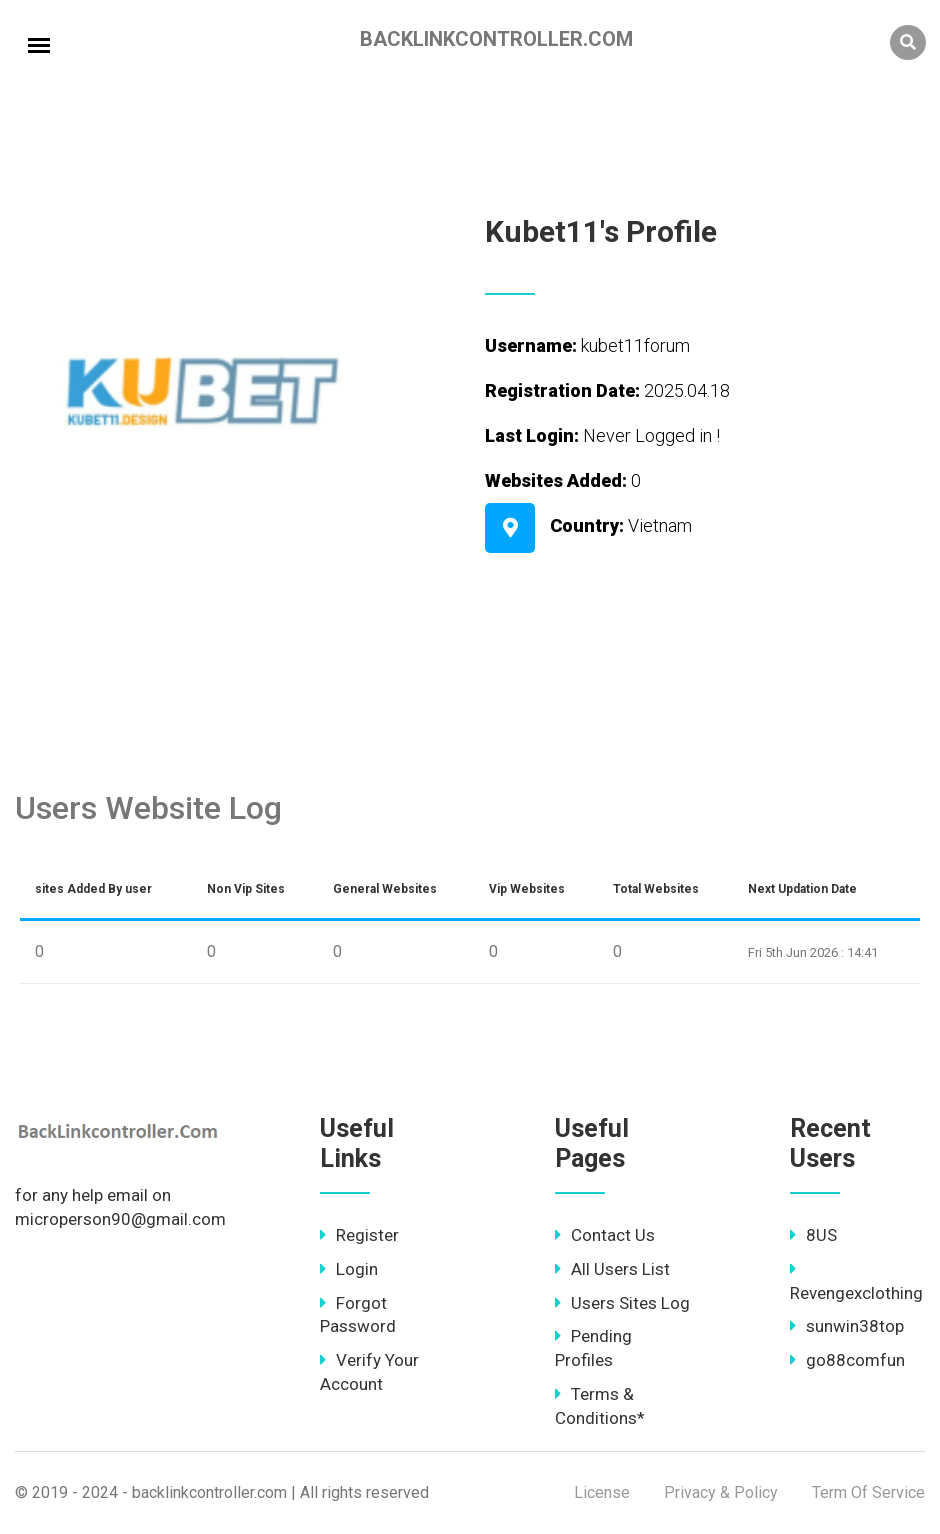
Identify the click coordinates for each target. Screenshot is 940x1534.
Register (359, 1235)
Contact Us (605, 1235)
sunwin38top (847, 1326)
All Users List (612, 1269)
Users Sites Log (622, 1303)
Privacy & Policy (721, 1492)
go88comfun (847, 1360)
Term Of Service (868, 1492)
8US (813, 1235)
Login (349, 1269)
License (602, 1492)
